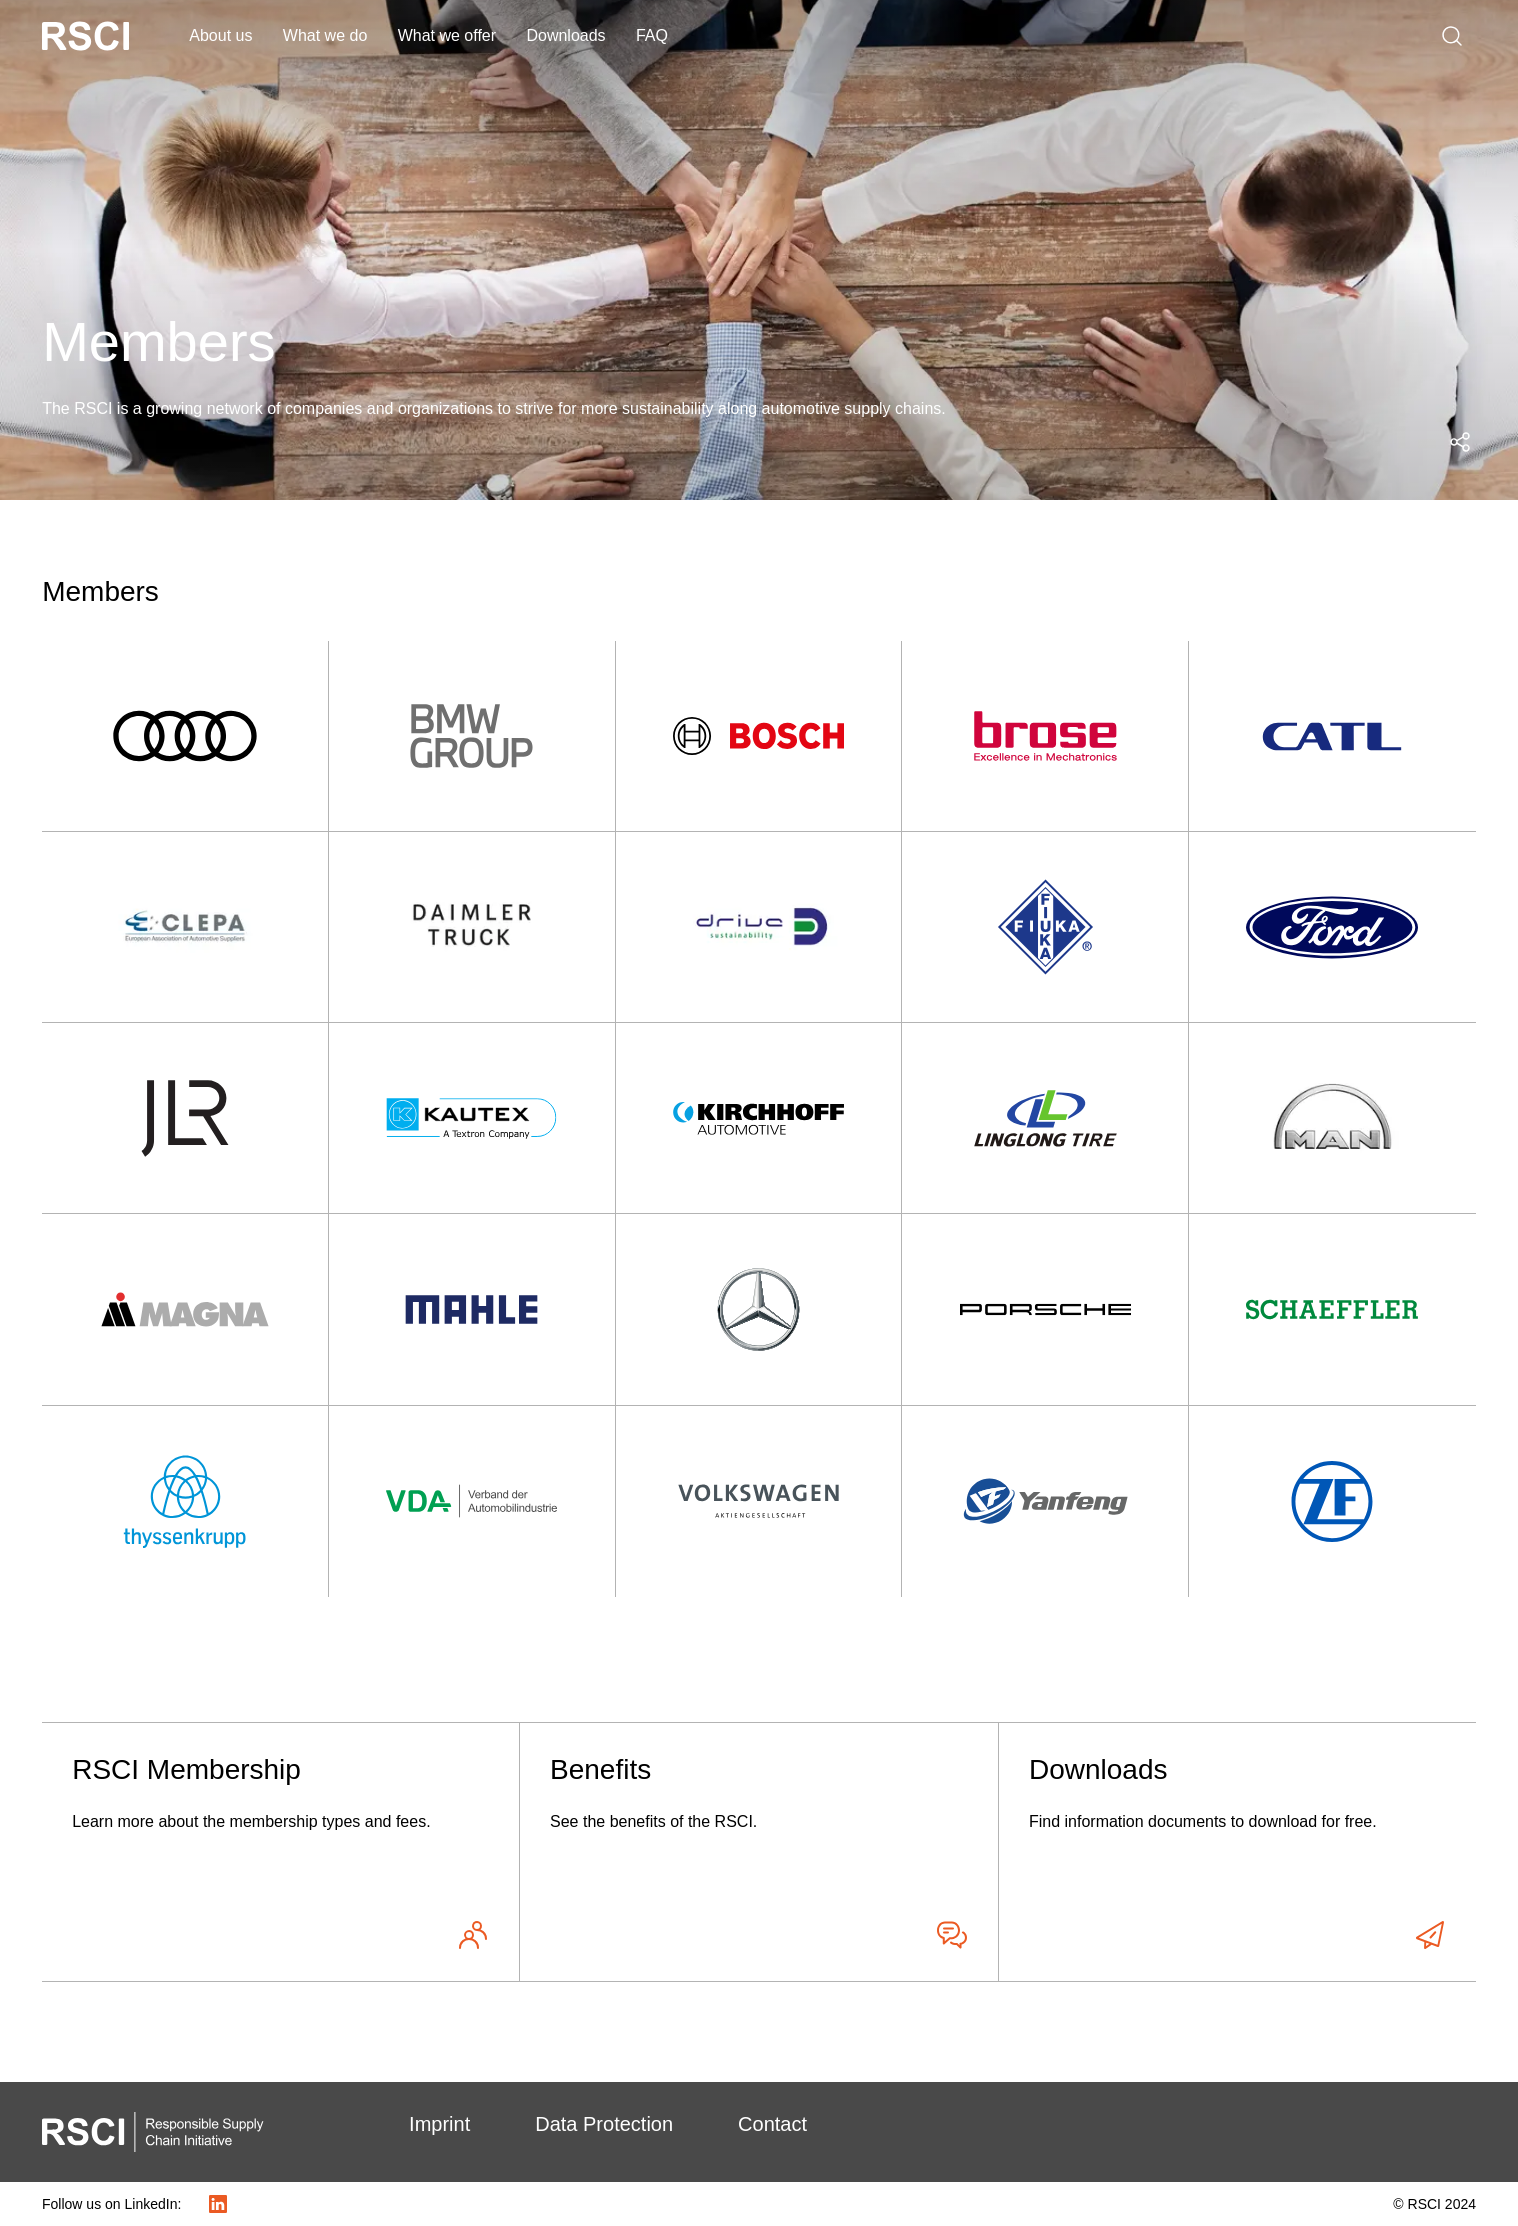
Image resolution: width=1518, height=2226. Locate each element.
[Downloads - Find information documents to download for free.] (1237, 1852)
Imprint (439, 2124)
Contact (772, 2124)
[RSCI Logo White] (85, 36)
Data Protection (604, 2124)
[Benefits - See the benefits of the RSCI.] (759, 1852)
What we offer (447, 35)
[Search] (1452, 36)
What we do (325, 35)
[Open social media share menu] (1460, 442)
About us (220, 35)
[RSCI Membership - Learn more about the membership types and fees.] (281, 1852)
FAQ (652, 35)
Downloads (565, 35)
